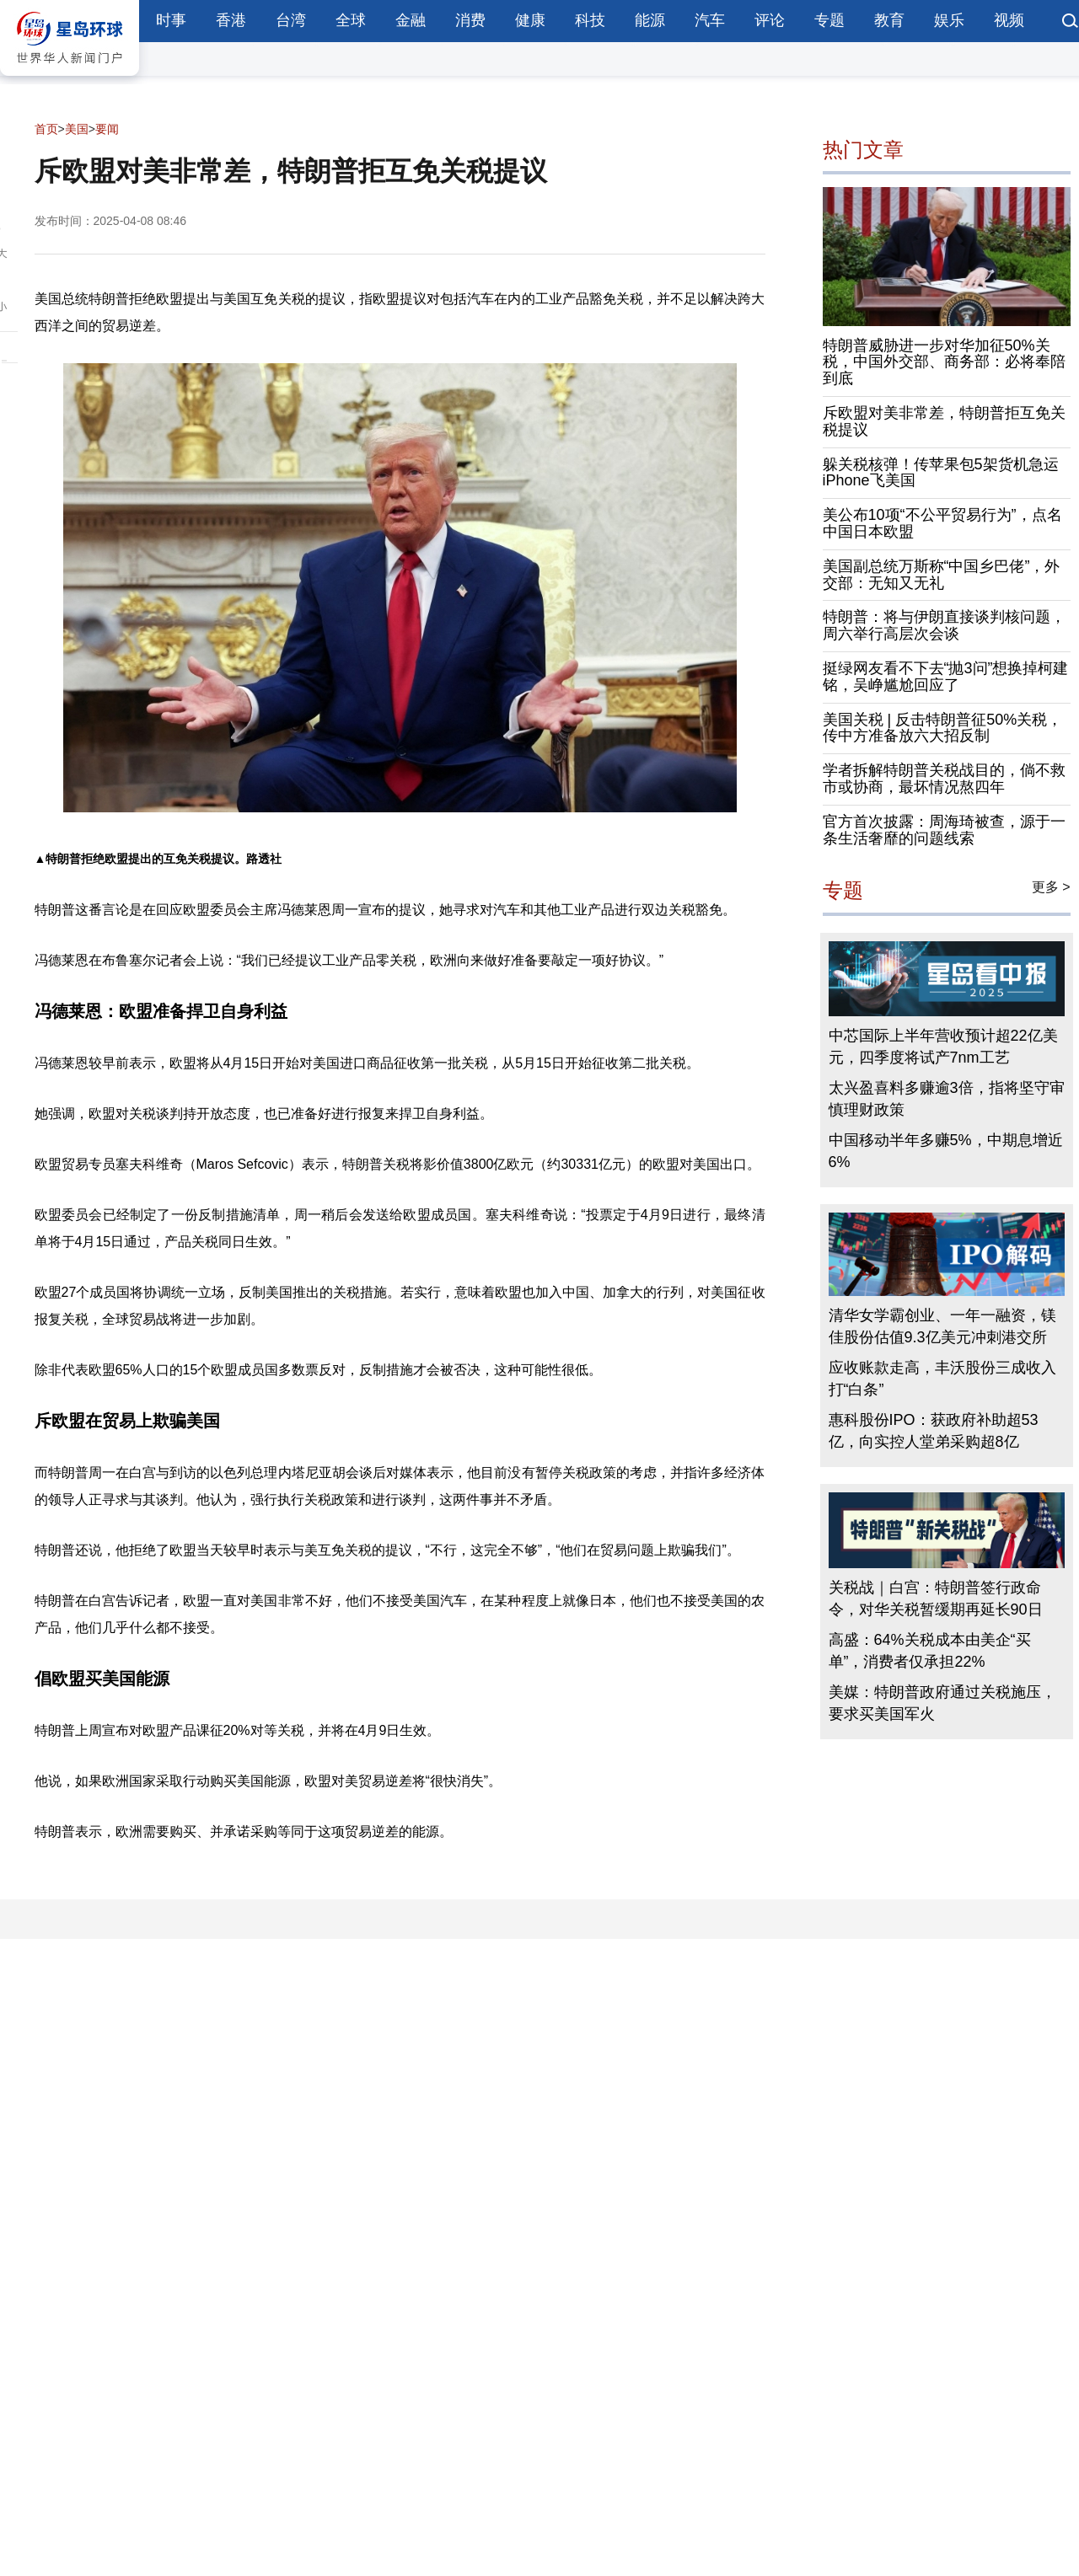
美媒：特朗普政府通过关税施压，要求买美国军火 (942, 1703)
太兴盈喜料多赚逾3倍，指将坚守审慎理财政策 (947, 1098)
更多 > (1051, 887)
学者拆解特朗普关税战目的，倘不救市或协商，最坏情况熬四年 (944, 778)
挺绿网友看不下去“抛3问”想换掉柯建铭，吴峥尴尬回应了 (946, 677)
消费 (470, 20)
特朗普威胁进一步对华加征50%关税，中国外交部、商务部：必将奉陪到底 (944, 362)
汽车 (710, 20)
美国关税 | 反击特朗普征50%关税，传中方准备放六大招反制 (943, 728)
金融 (410, 20)
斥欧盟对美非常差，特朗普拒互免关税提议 (944, 421)
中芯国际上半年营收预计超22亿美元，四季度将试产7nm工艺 (943, 1046)
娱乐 (949, 20)
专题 (829, 20)
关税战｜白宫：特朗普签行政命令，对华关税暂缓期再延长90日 (936, 1598)
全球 (351, 20)
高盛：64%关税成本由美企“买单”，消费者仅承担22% (930, 1650)
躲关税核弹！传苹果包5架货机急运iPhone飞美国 (941, 473)
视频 (1009, 20)
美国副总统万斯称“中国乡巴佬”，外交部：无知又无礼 (941, 575)
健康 (530, 20)
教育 (889, 20)
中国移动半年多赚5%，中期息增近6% (946, 1151)
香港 (231, 20)
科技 (590, 20)
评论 (769, 20)
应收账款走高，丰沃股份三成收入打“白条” (942, 1378)
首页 (46, 129)
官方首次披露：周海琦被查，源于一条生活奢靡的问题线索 (944, 830)
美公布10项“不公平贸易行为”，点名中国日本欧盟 (942, 523)
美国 (77, 129)
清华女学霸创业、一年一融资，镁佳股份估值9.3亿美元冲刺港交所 (942, 1326)
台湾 (291, 20)
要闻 (107, 129)
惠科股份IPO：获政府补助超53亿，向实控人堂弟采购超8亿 (934, 1430)
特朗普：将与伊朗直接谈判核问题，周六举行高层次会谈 (944, 625)
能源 (650, 20)
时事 (171, 20)
